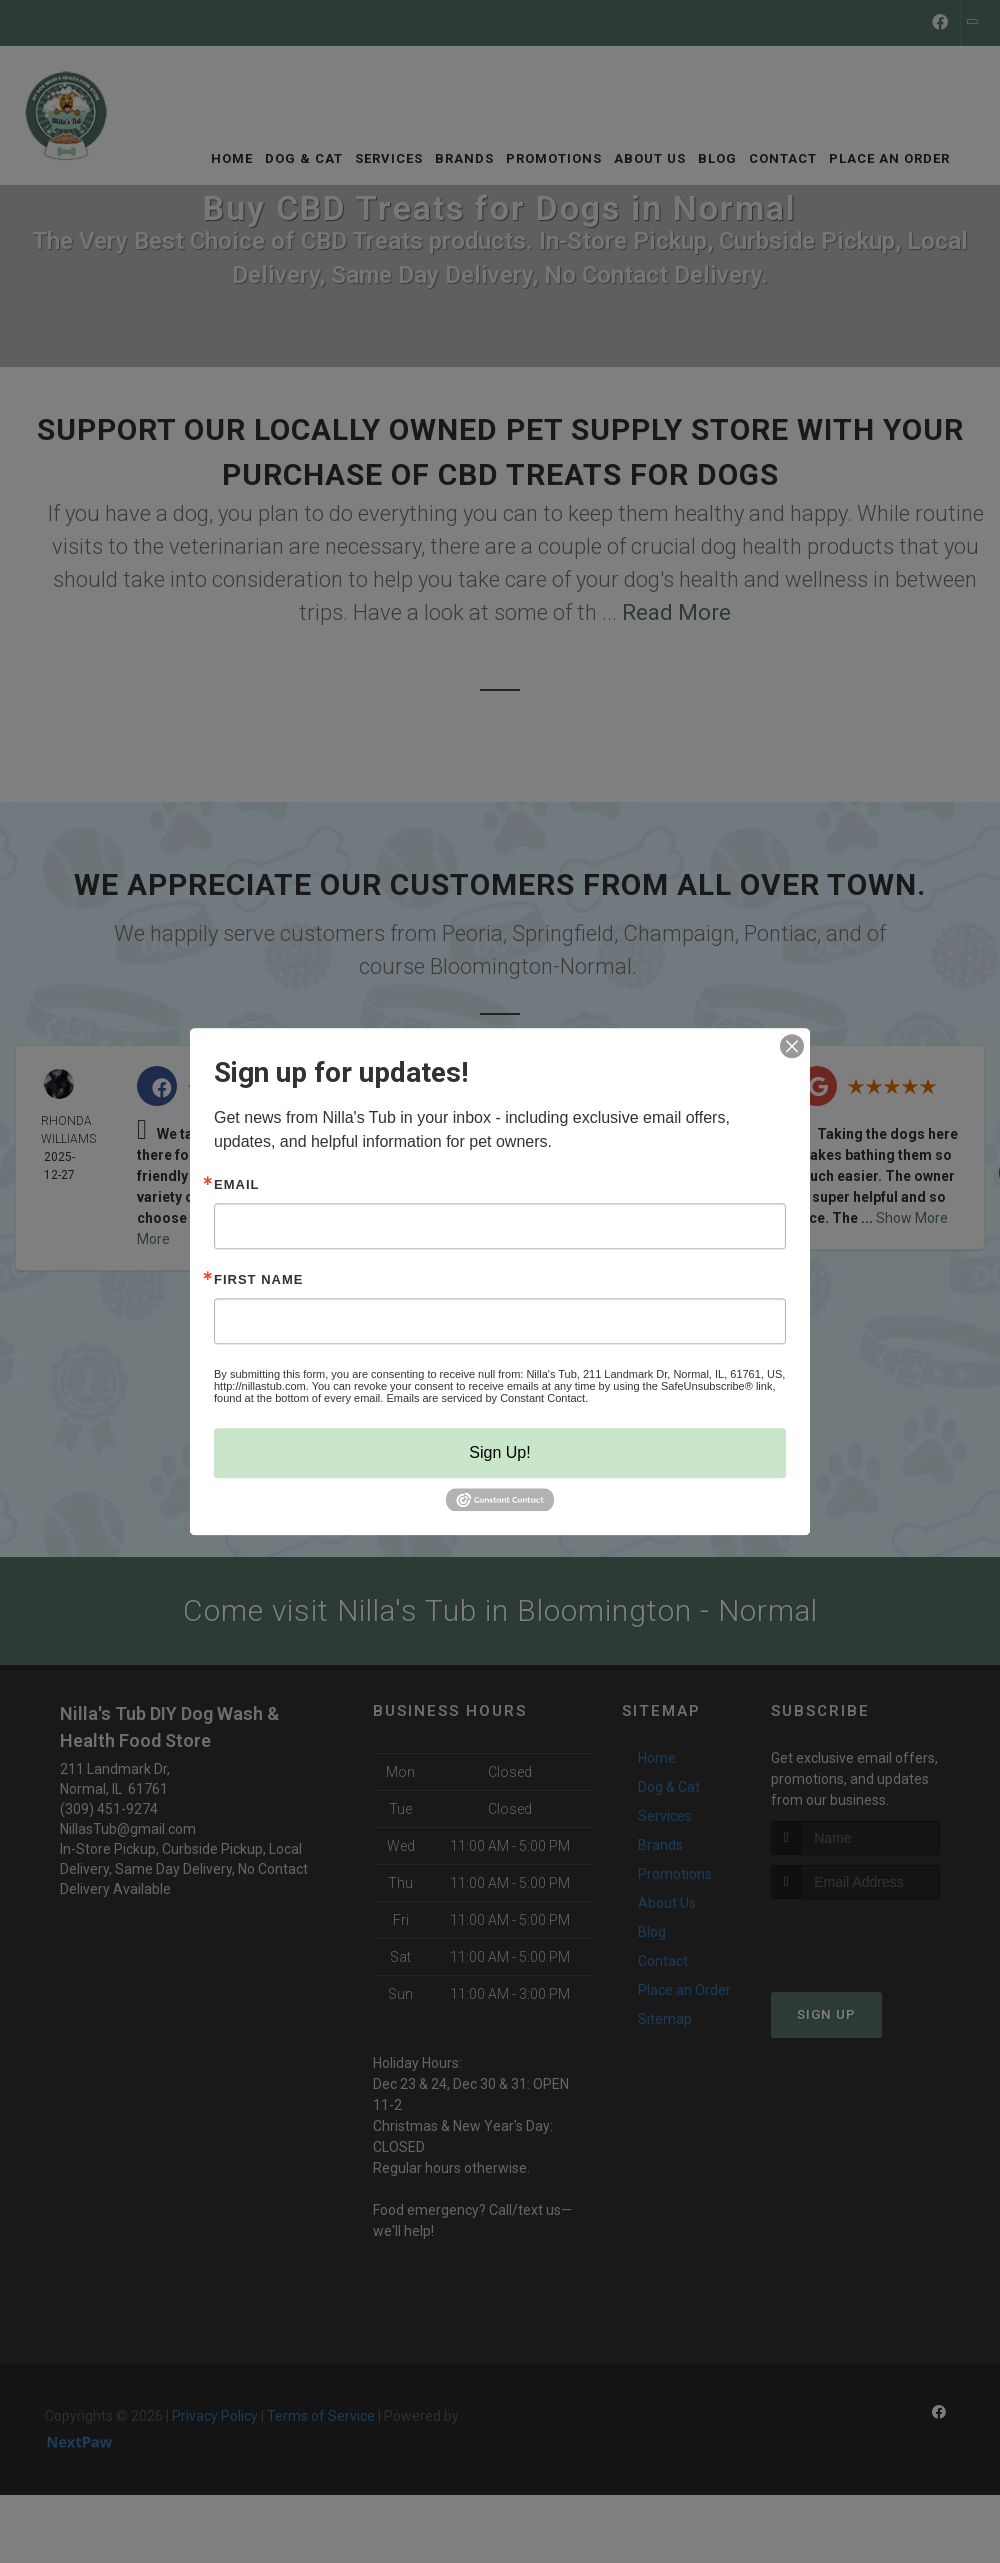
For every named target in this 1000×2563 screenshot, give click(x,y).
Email (236, 1184)
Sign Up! (499, 1452)
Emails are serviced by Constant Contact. (487, 1398)
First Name (258, 1279)
